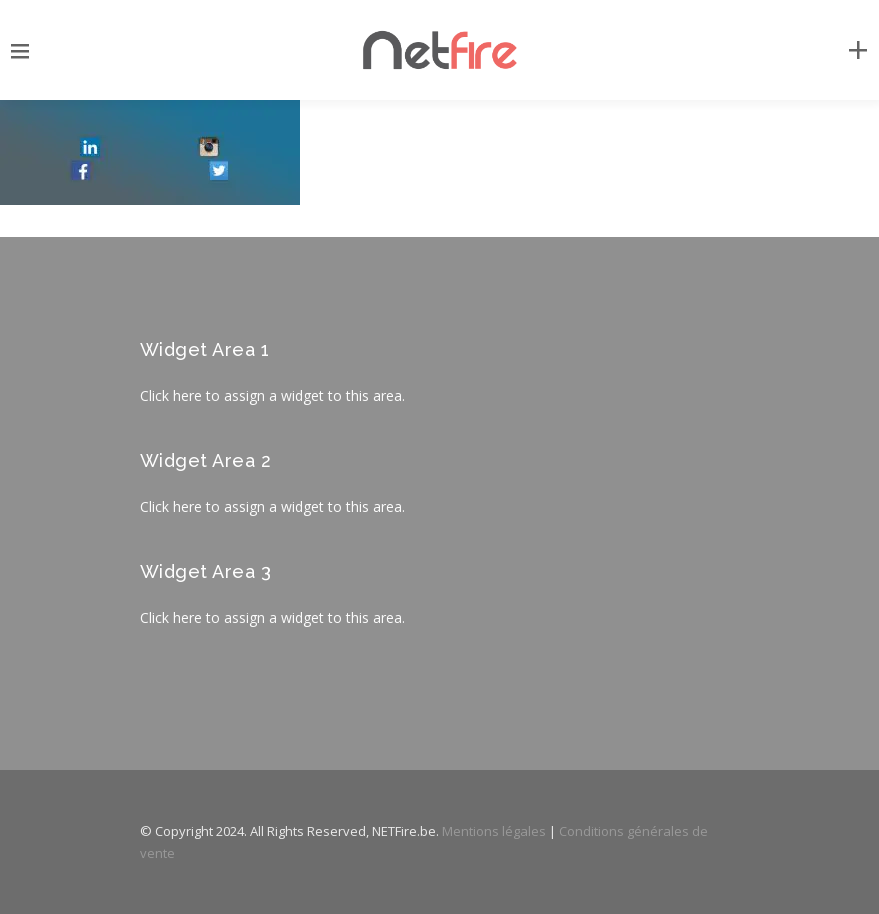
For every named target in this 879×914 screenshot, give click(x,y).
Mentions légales (494, 831)
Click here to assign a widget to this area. (272, 395)
